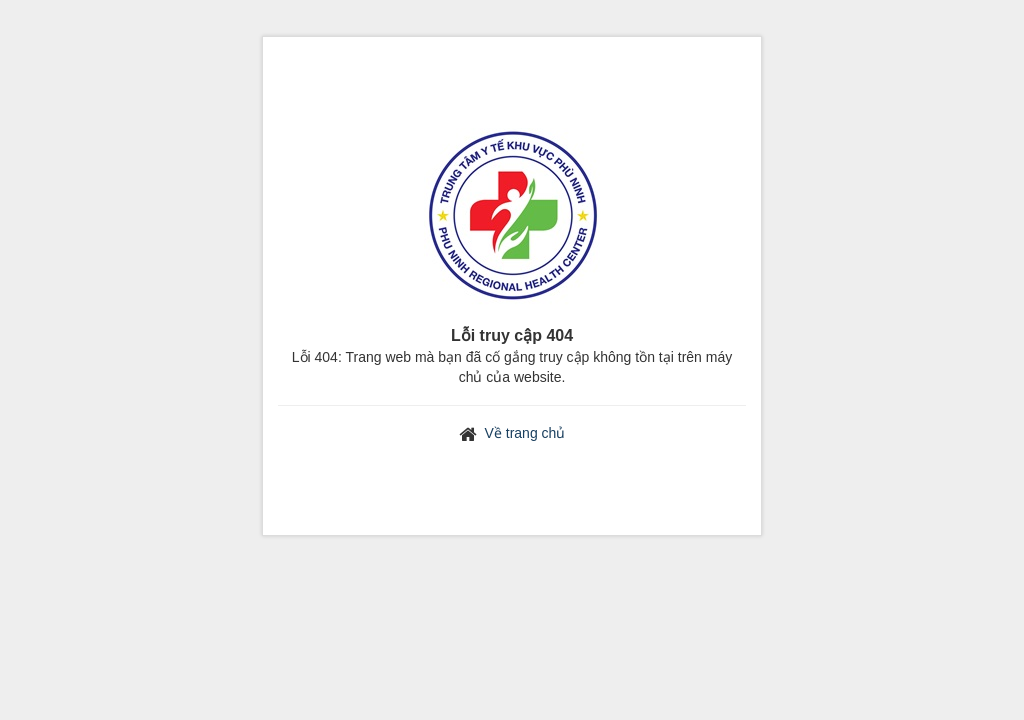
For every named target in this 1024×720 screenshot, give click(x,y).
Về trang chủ (525, 433)
